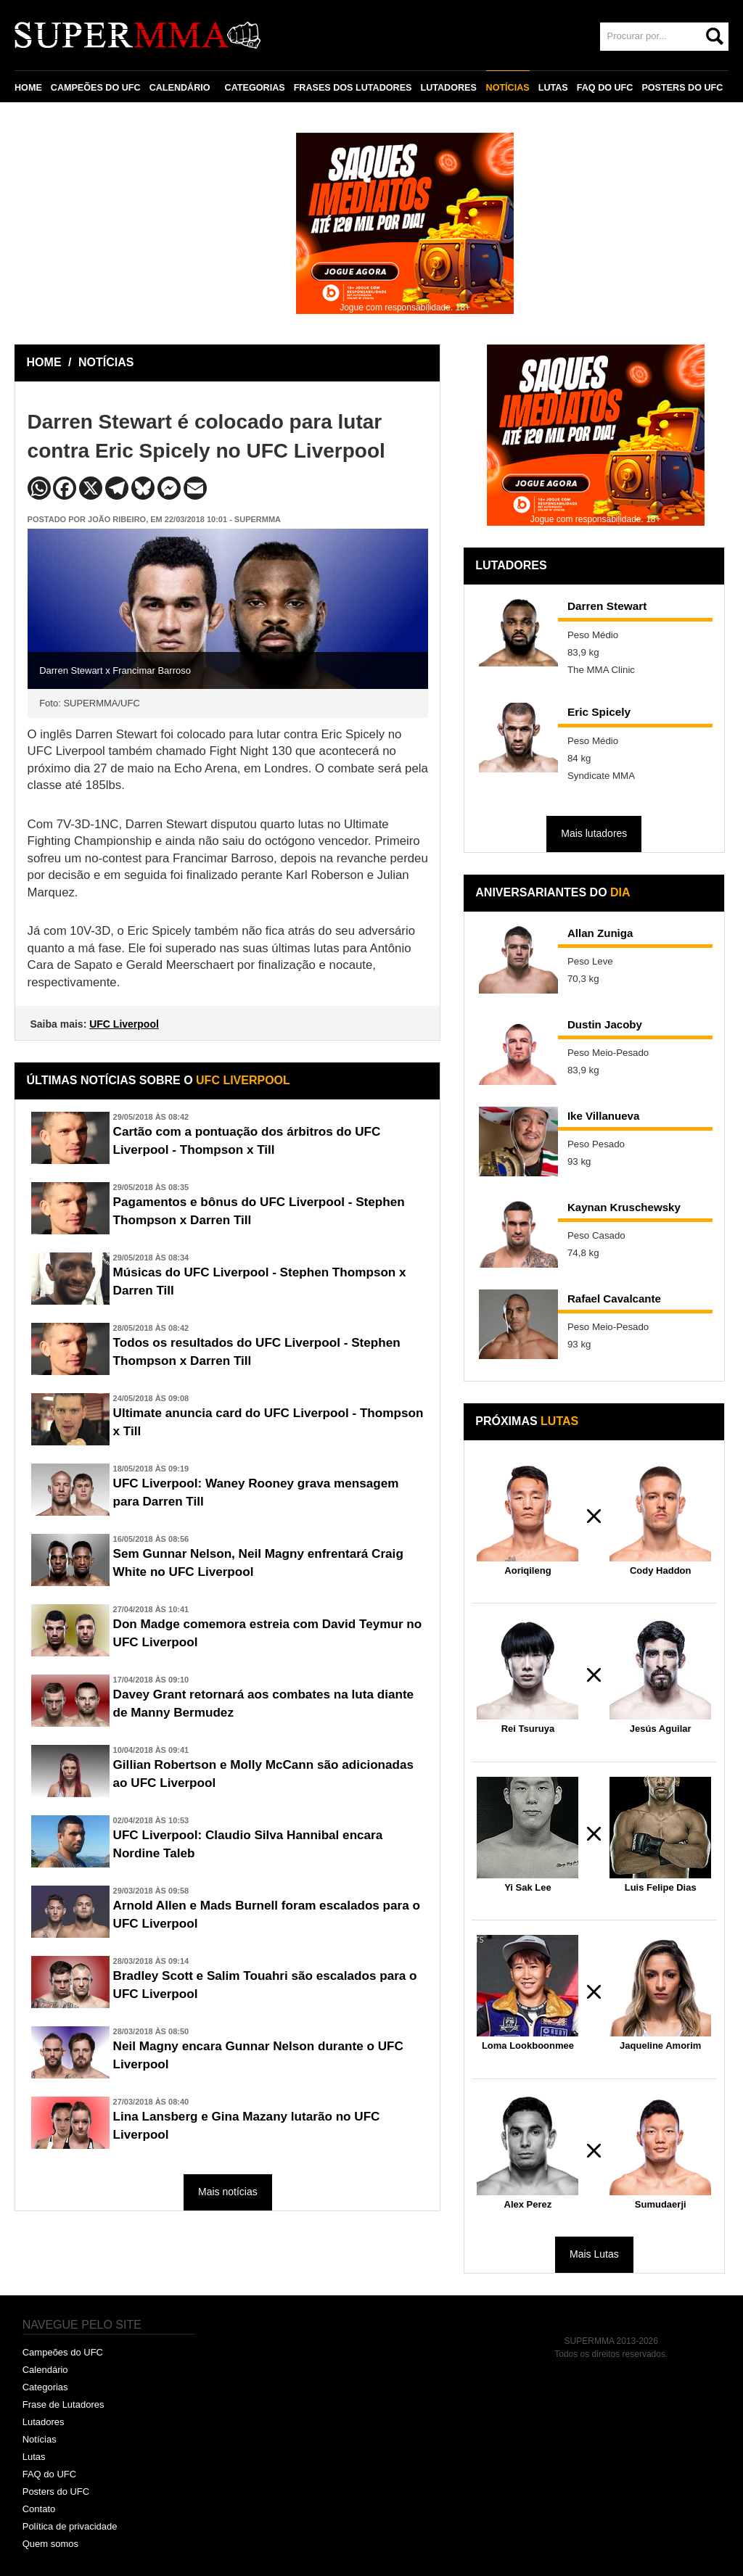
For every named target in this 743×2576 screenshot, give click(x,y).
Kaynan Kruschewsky (625, 1207)
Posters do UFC (55, 2491)
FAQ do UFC (49, 2474)
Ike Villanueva (604, 1116)
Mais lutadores (594, 833)
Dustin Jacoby (605, 1024)
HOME (28, 88)
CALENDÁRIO (179, 88)
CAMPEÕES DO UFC (96, 88)
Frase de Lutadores (63, 2404)
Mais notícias (228, 2191)
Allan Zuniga (600, 933)
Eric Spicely (599, 712)
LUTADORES (448, 88)
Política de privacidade (70, 2526)
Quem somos (50, 2543)
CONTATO (45, 121)
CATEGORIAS (255, 88)
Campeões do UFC (62, 2352)
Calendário (45, 2369)
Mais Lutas (594, 2254)
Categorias (45, 2387)
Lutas (34, 2456)
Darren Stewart (607, 606)
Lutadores (43, 2421)
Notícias (39, 2439)
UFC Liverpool (124, 1024)
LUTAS (552, 88)
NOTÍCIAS (507, 88)
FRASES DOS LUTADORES (353, 88)
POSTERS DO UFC (682, 88)
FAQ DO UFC (604, 88)
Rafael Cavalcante (615, 1298)
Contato (39, 2508)
